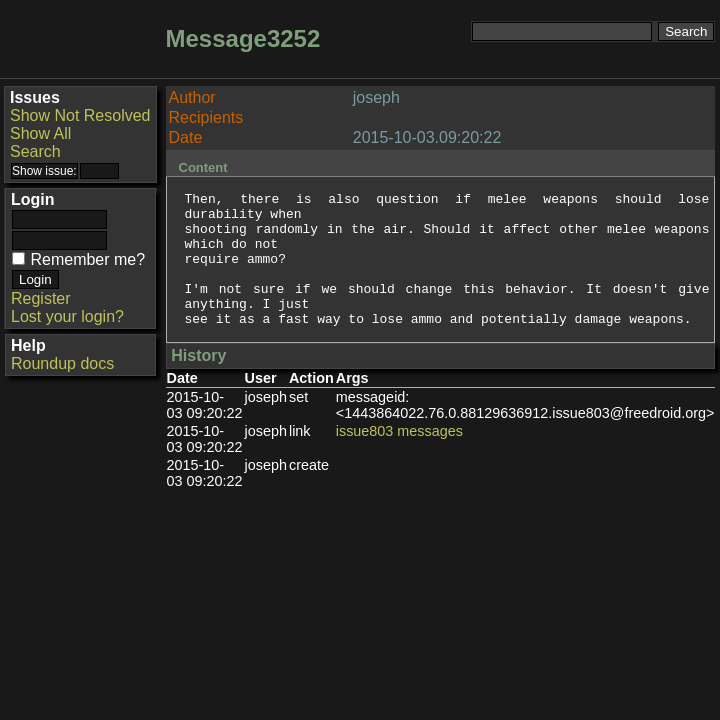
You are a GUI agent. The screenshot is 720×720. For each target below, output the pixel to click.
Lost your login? (67, 316)
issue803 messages (399, 458)
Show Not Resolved (80, 115)
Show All (40, 133)
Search (35, 151)
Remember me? (87, 259)
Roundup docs (62, 363)
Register (41, 298)
